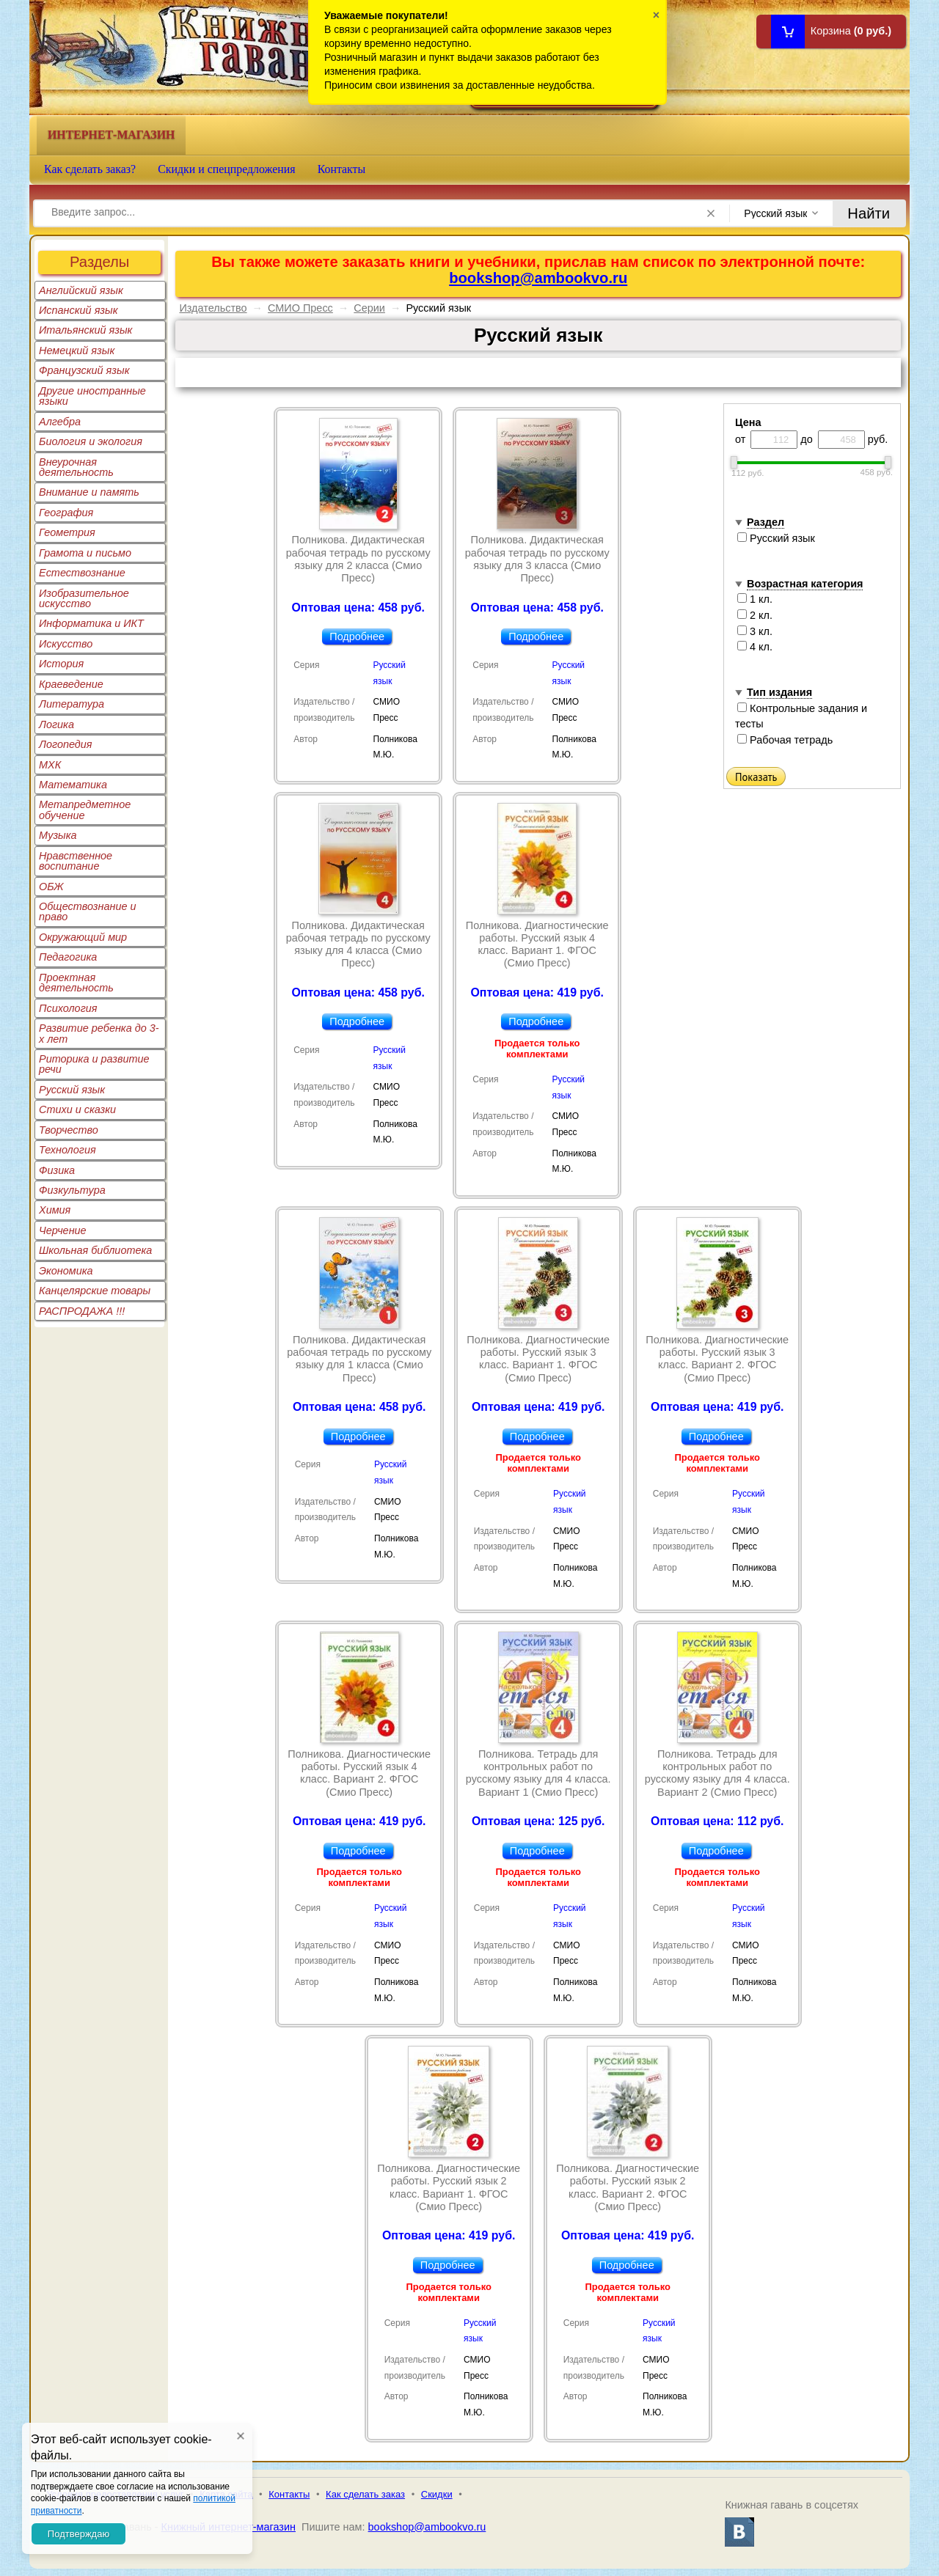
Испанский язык (78, 310)
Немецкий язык (76, 350)
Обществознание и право (87, 911)
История (61, 663)
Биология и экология (90, 441)
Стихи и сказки (77, 1109)
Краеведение (71, 684)
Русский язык (72, 1090)
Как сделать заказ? (90, 169)
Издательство (212, 308)
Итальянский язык (85, 330)
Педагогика (68, 957)
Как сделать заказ (365, 2494)
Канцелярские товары (94, 1290)
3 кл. (754, 631)
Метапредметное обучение (85, 810)
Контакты (342, 169)
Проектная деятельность (76, 983)
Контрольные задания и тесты (801, 716)
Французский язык (84, 370)
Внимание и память (89, 492)
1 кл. (754, 599)
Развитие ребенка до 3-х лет (99, 1033)
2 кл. (754, 615)
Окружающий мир (83, 937)
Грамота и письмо (85, 553)
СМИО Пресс (300, 308)
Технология (67, 1150)
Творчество (68, 1130)
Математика (73, 784)
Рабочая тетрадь (785, 740)
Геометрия (67, 532)
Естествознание (82, 573)
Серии (369, 308)
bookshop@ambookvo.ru (538, 278)
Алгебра (60, 422)
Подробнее (356, 636)
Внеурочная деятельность (76, 467)
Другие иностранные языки (92, 396)
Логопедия (65, 744)
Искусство (65, 644)
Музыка (58, 835)
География (66, 512)
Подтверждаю (78, 2533)
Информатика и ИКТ (91, 623)
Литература (71, 704)
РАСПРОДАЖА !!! (82, 1311)
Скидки (437, 2494)
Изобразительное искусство (84, 598)
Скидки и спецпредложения (227, 169)
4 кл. (754, 647)
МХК (50, 765)
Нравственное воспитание (75, 861)
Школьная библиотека (95, 1250)
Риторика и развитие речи (94, 1064)
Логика (56, 724)
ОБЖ (51, 886)
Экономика (66, 1271)
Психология (68, 1008)
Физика (57, 1170)
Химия (54, 1210)
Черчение (63, 1230)
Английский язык (81, 290)
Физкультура (72, 1190)
